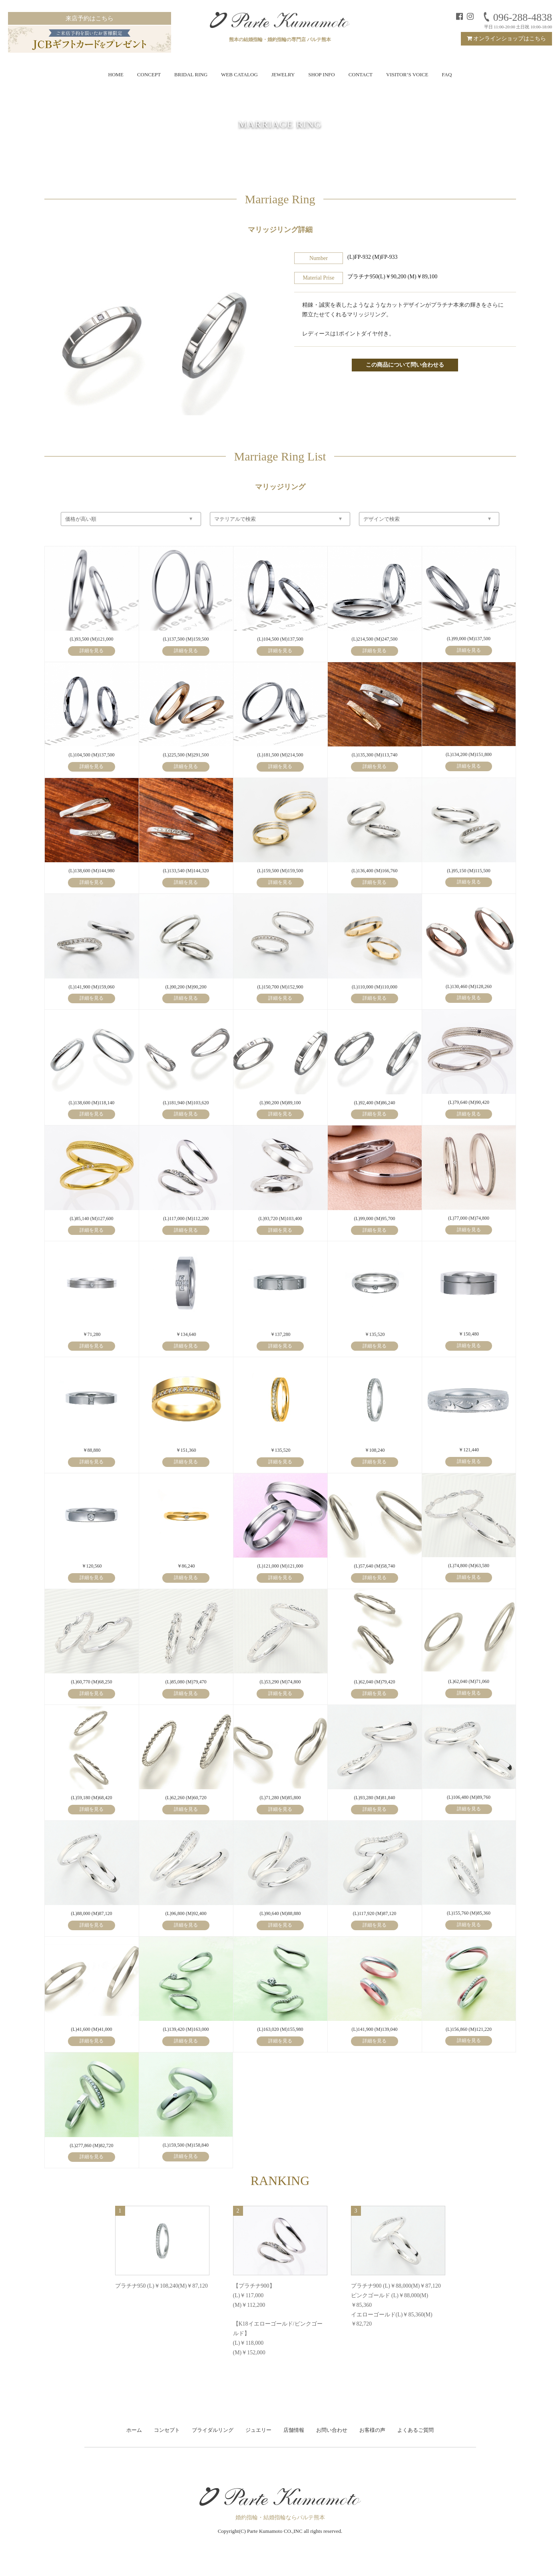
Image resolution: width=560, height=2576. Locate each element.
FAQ (447, 74)
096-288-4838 (517, 17)
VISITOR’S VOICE (407, 74)
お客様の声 (372, 2430)
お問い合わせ (331, 2430)
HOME (116, 74)
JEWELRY (283, 74)
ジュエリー (258, 2430)
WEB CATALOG (239, 74)
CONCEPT (149, 74)
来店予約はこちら (90, 18)
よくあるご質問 (415, 2430)
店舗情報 (293, 2430)
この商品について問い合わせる (405, 365)
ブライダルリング (212, 2430)
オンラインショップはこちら (506, 39)
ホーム (134, 2430)
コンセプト (167, 2430)
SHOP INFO (321, 74)
